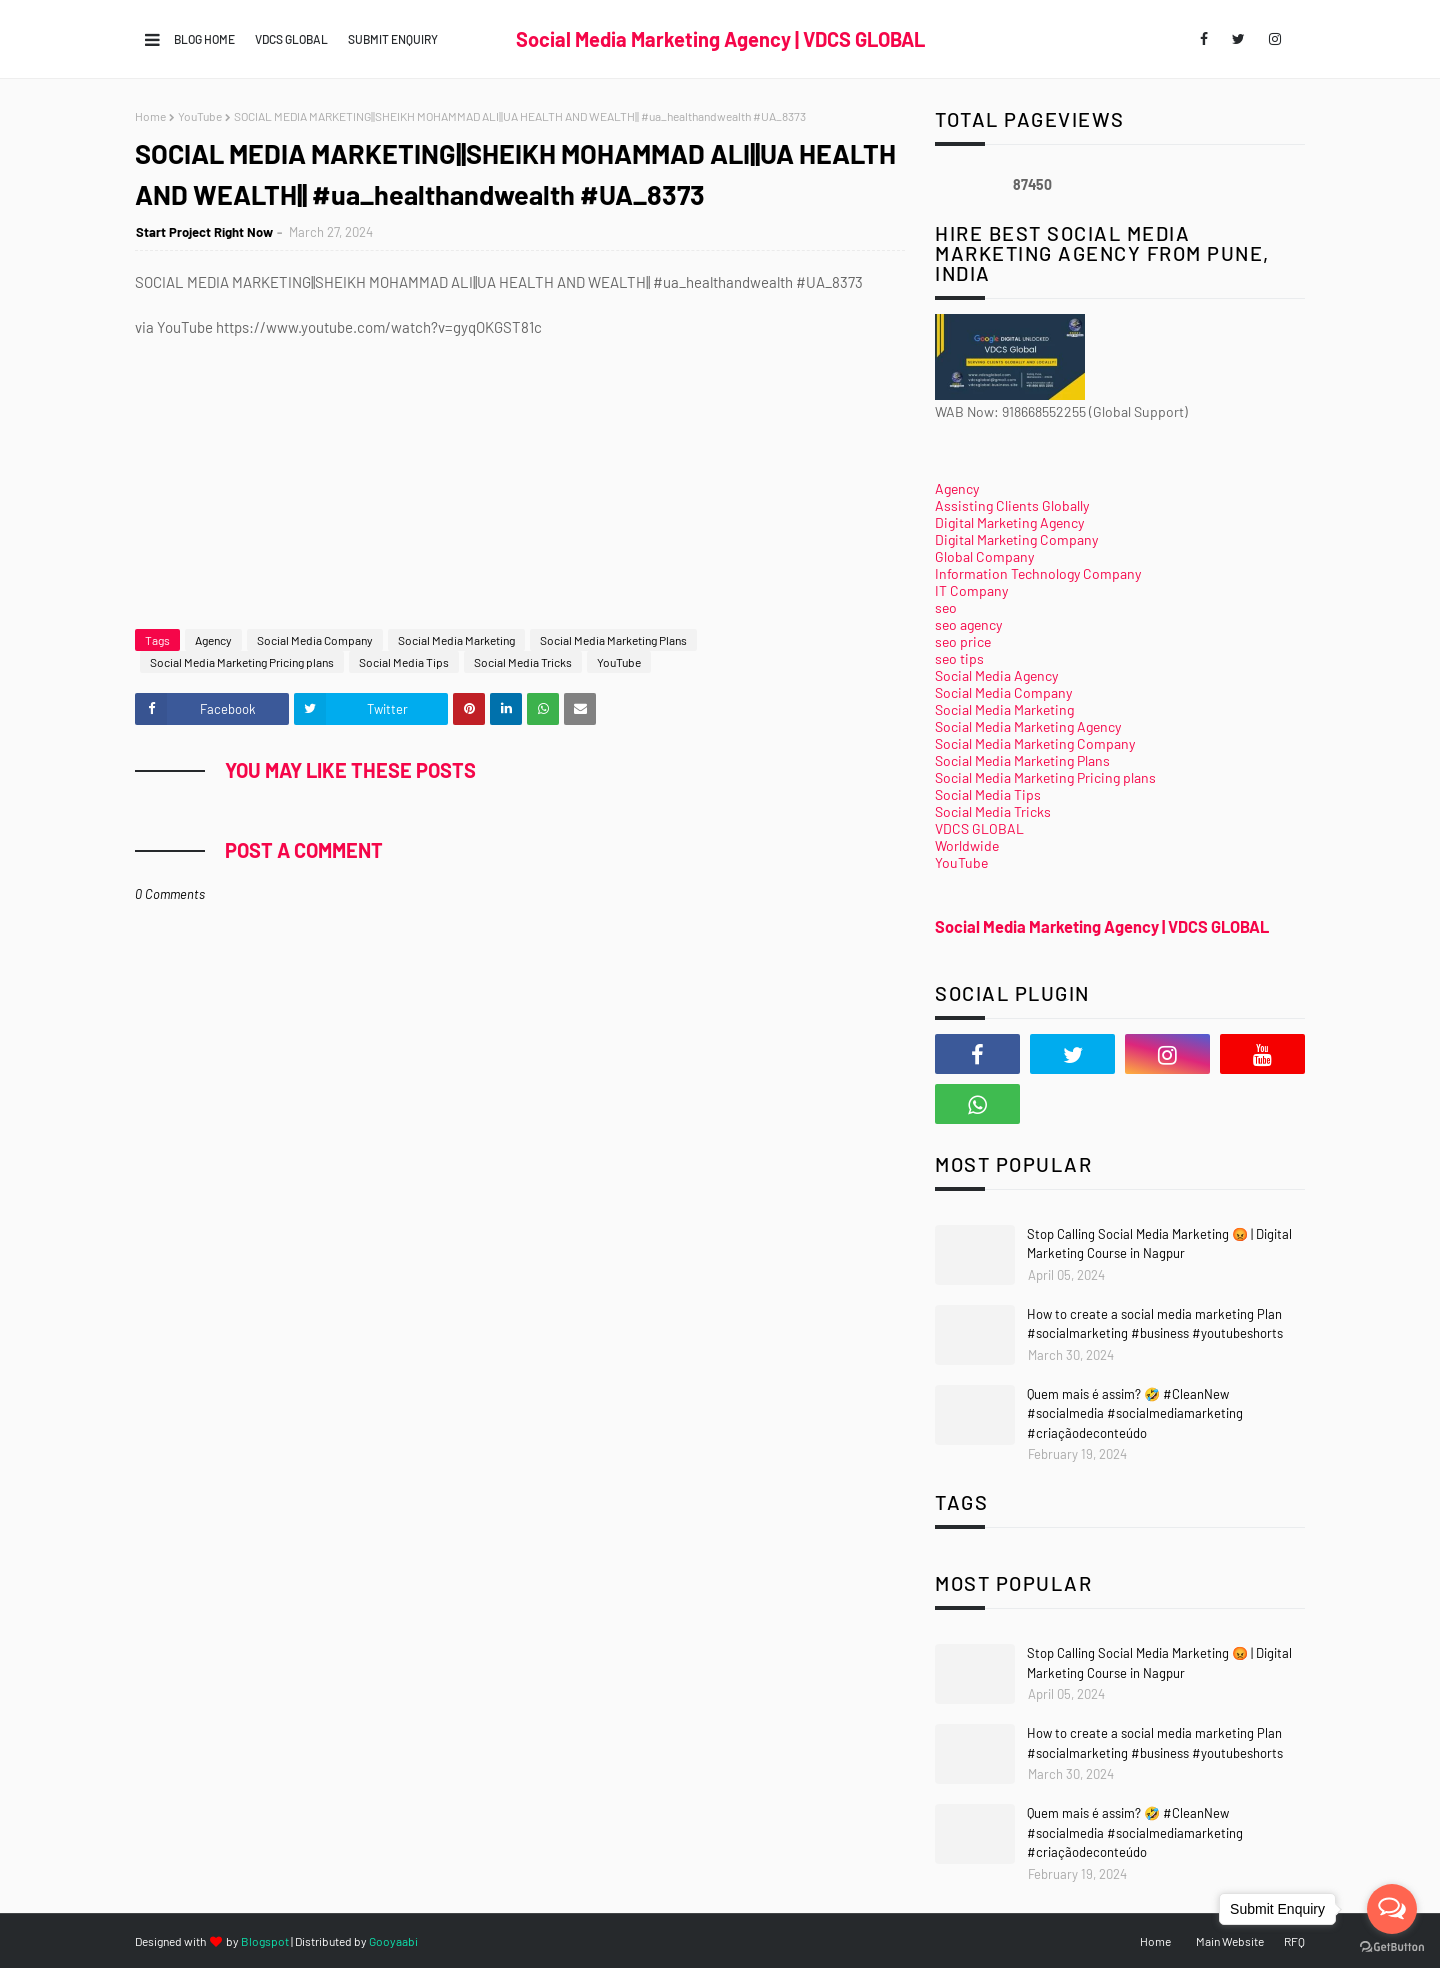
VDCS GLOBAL (291, 39)
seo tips (959, 658)
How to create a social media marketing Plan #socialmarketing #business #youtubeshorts (1155, 1324)
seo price (963, 641)
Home (150, 116)
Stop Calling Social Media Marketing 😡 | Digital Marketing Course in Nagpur (1159, 1244)
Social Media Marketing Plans (613, 640)
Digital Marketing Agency (1009, 522)
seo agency (968, 624)
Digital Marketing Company (1016, 539)
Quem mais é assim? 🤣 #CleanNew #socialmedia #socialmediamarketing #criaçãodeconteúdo (1135, 1413)
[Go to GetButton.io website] (1392, 1947)
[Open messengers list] (1392, 1909)
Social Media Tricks (523, 662)
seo (946, 607)
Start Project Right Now (204, 232)
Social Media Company (315, 640)
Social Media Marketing (456, 640)
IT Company (971, 590)
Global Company (984, 556)
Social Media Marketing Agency (1028, 726)
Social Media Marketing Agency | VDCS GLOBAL (720, 39)
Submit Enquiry (393, 39)
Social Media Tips (404, 662)
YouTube (200, 116)
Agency (213, 640)
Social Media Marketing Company (1035, 743)
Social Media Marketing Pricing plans (242, 662)
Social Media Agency (996, 675)
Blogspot (265, 1941)
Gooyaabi (393, 1941)
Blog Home (204, 39)
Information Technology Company (1038, 573)
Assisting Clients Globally (1012, 505)
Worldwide (967, 845)
